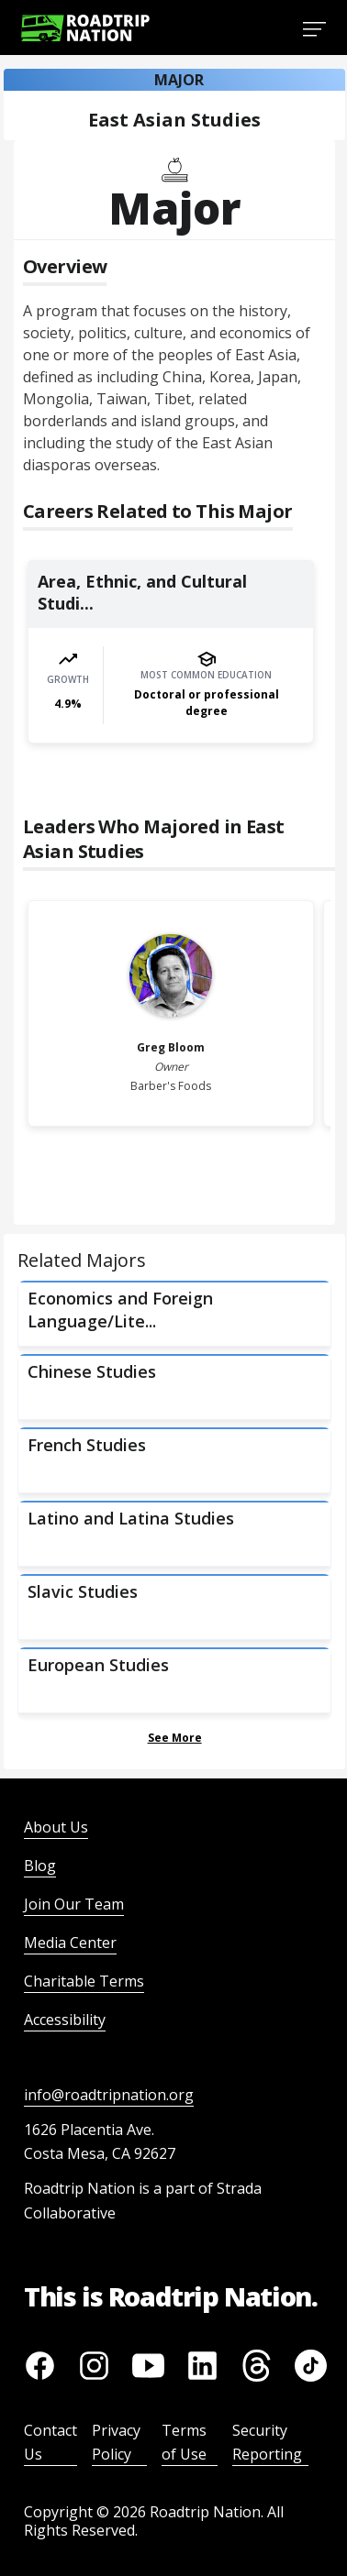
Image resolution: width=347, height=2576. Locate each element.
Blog (40, 1865)
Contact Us (50, 2442)
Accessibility (65, 2019)
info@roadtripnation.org (109, 2095)
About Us (56, 1827)
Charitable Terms (84, 1981)
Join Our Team (74, 1904)
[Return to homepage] (85, 28)
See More (175, 1737)
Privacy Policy (116, 2442)
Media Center (70, 1942)
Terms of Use (184, 2442)
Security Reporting (267, 2442)
